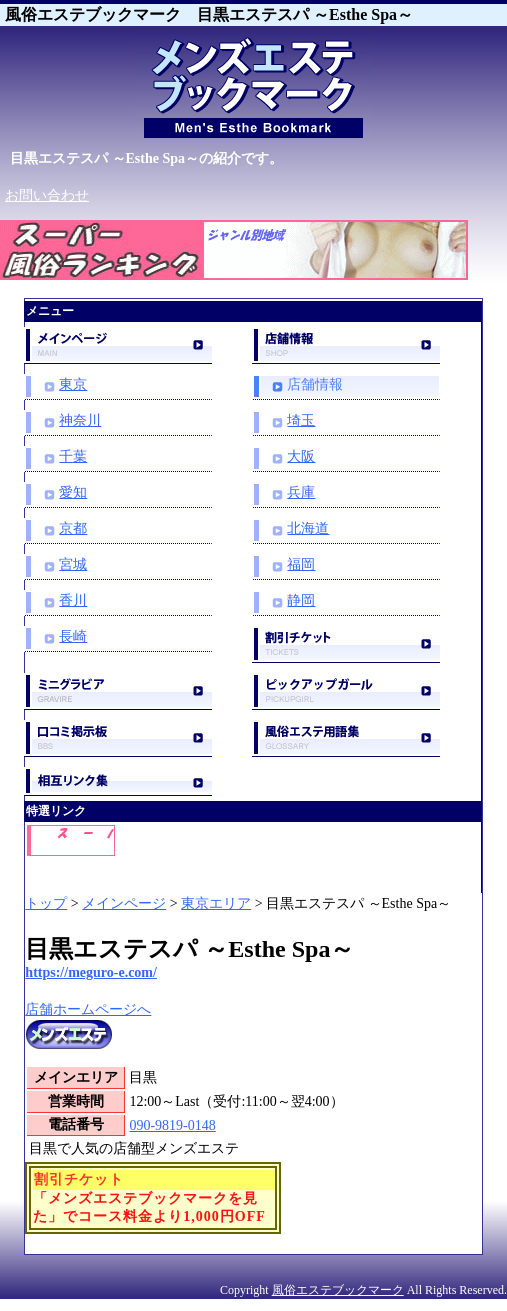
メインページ (124, 903)
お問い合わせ (47, 195)
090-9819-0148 (172, 1125)
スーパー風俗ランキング (105, 288)
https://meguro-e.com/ (91, 972)
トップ (46, 903)
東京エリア (216, 903)
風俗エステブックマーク (338, 1290)
